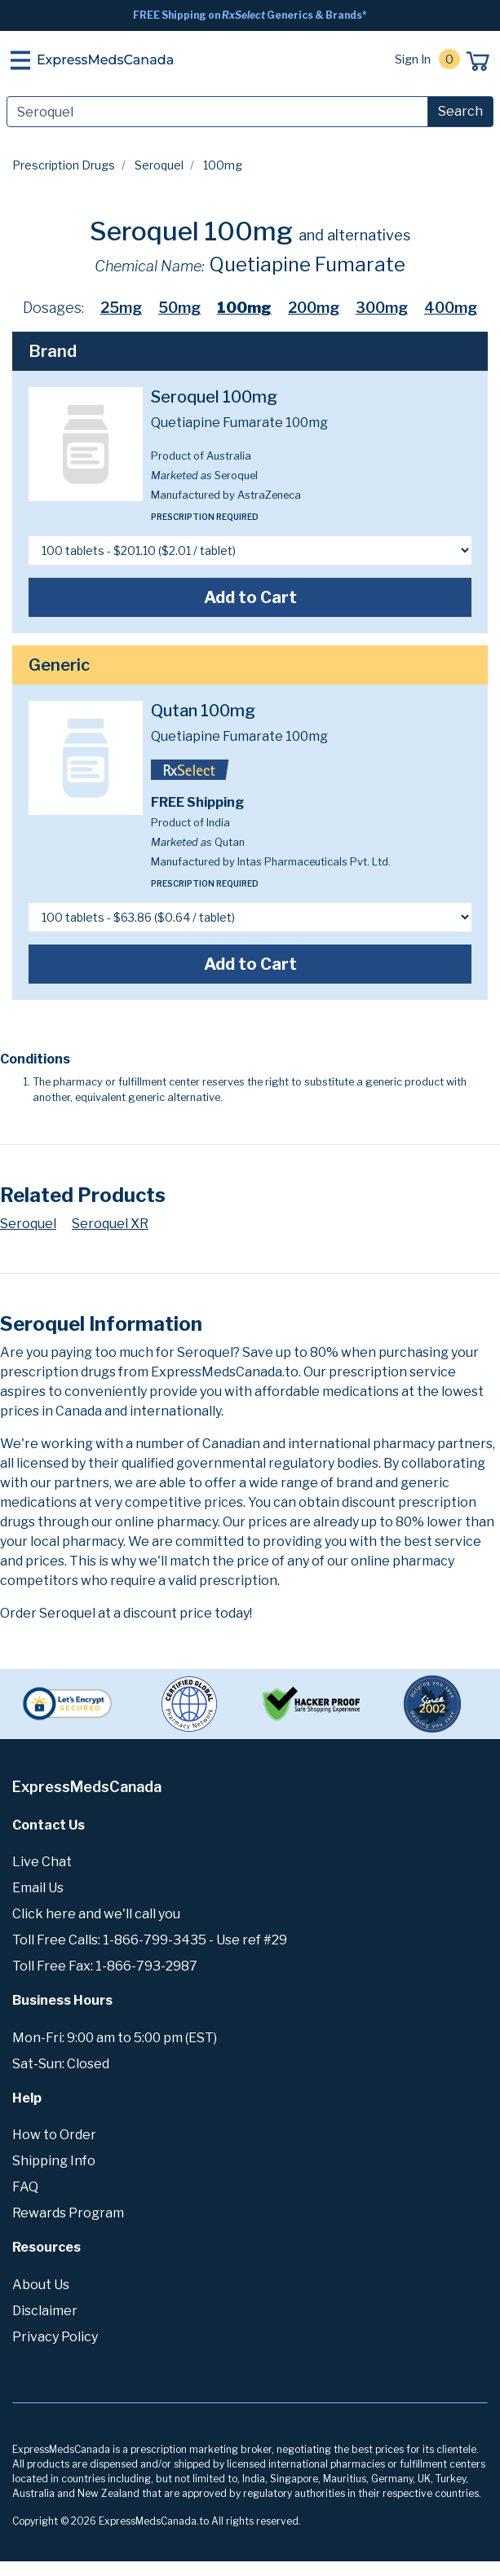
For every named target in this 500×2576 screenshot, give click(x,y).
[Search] (217, 111)
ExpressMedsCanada (105, 60)
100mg (244, 307)
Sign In (413, 59)
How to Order (54, 2134)
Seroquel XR (110, 1223)
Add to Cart (250, 597)
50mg (179, 307)
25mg (121, 307)
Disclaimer (44, 2310)
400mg (450, 307)
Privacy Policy (55, 2337)
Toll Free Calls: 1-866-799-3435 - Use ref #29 (149, 1940)
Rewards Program (68, 2213)
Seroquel (159, 165)
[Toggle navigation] (20, 60)
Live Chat (42, 1861)
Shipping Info (53, 2161)
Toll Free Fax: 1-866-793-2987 (104, 1966)
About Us (40, 2284)
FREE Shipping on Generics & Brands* (250, 15)
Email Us (38, 1888)
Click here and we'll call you (96, 1914)
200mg (313, 307)
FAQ (25, 2187)
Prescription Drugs (63, 165)
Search (460, 111)
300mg (382, 307)
